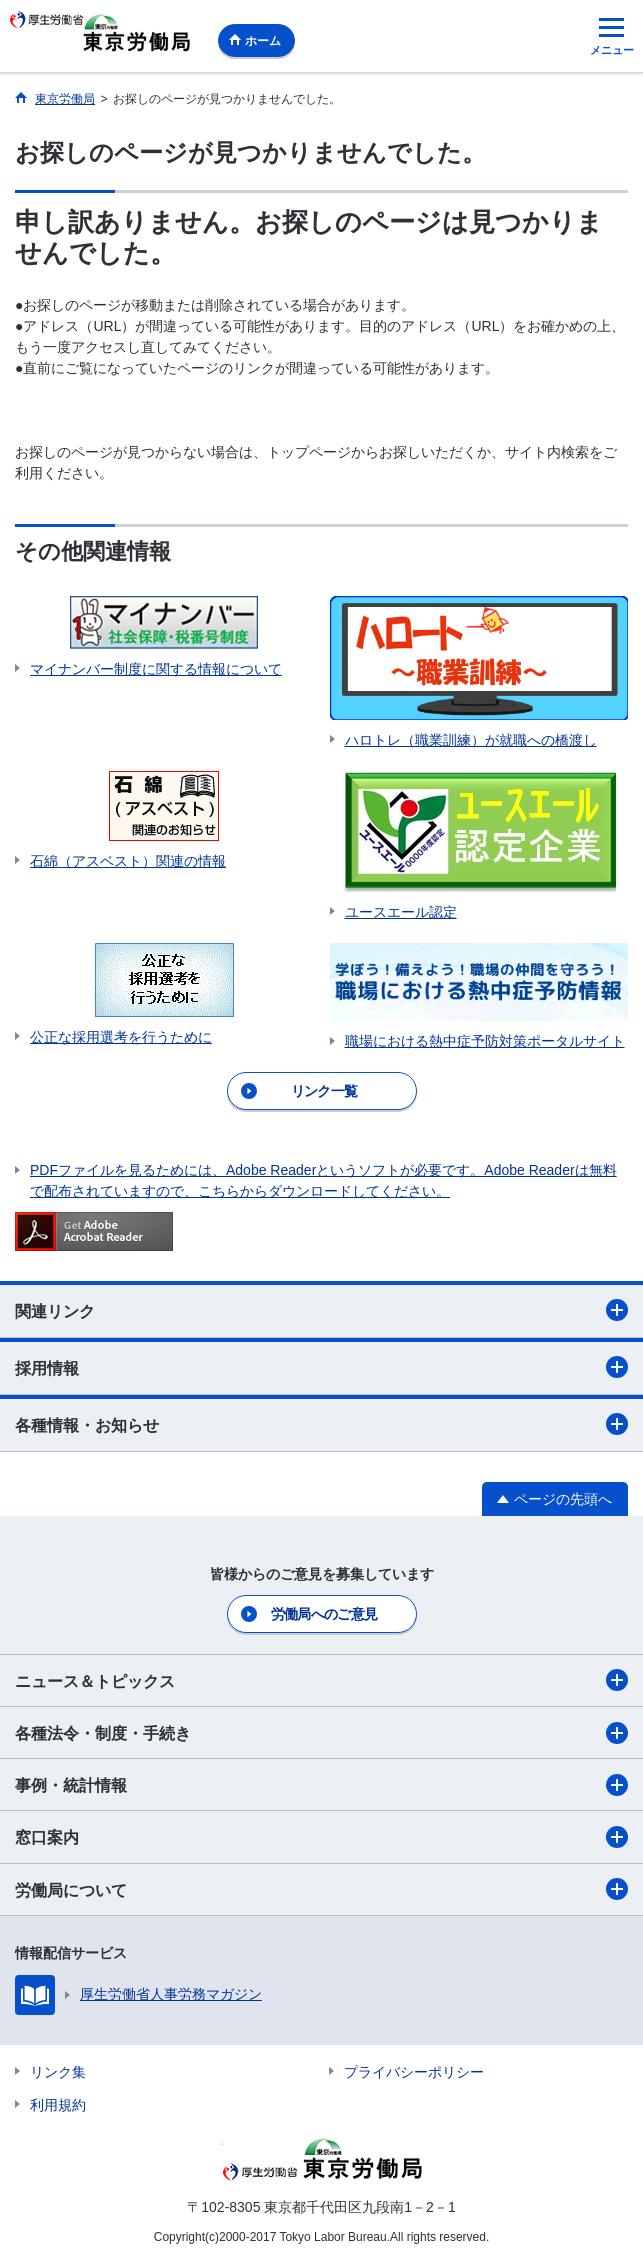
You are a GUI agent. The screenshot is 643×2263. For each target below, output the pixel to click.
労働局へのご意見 (324, 1614)
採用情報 (321, 1367)
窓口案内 (321, 1837)
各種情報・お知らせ (321, 1424)
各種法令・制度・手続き (321, 1733)
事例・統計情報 (321, 1785)
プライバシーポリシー (414, 2072)
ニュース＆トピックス (321, 1680)
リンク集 (58, 2072)
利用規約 (58, 2105)
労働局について (321, 1889)
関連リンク (321, 1310)
